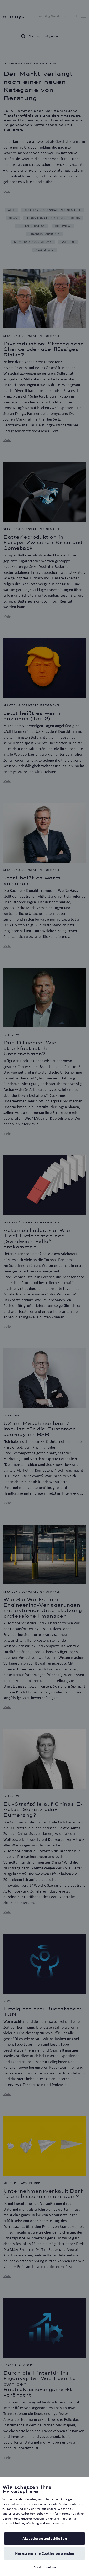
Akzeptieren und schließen (44, 2538)
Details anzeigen (44, 2567)
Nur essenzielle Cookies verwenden (44, 2553)
